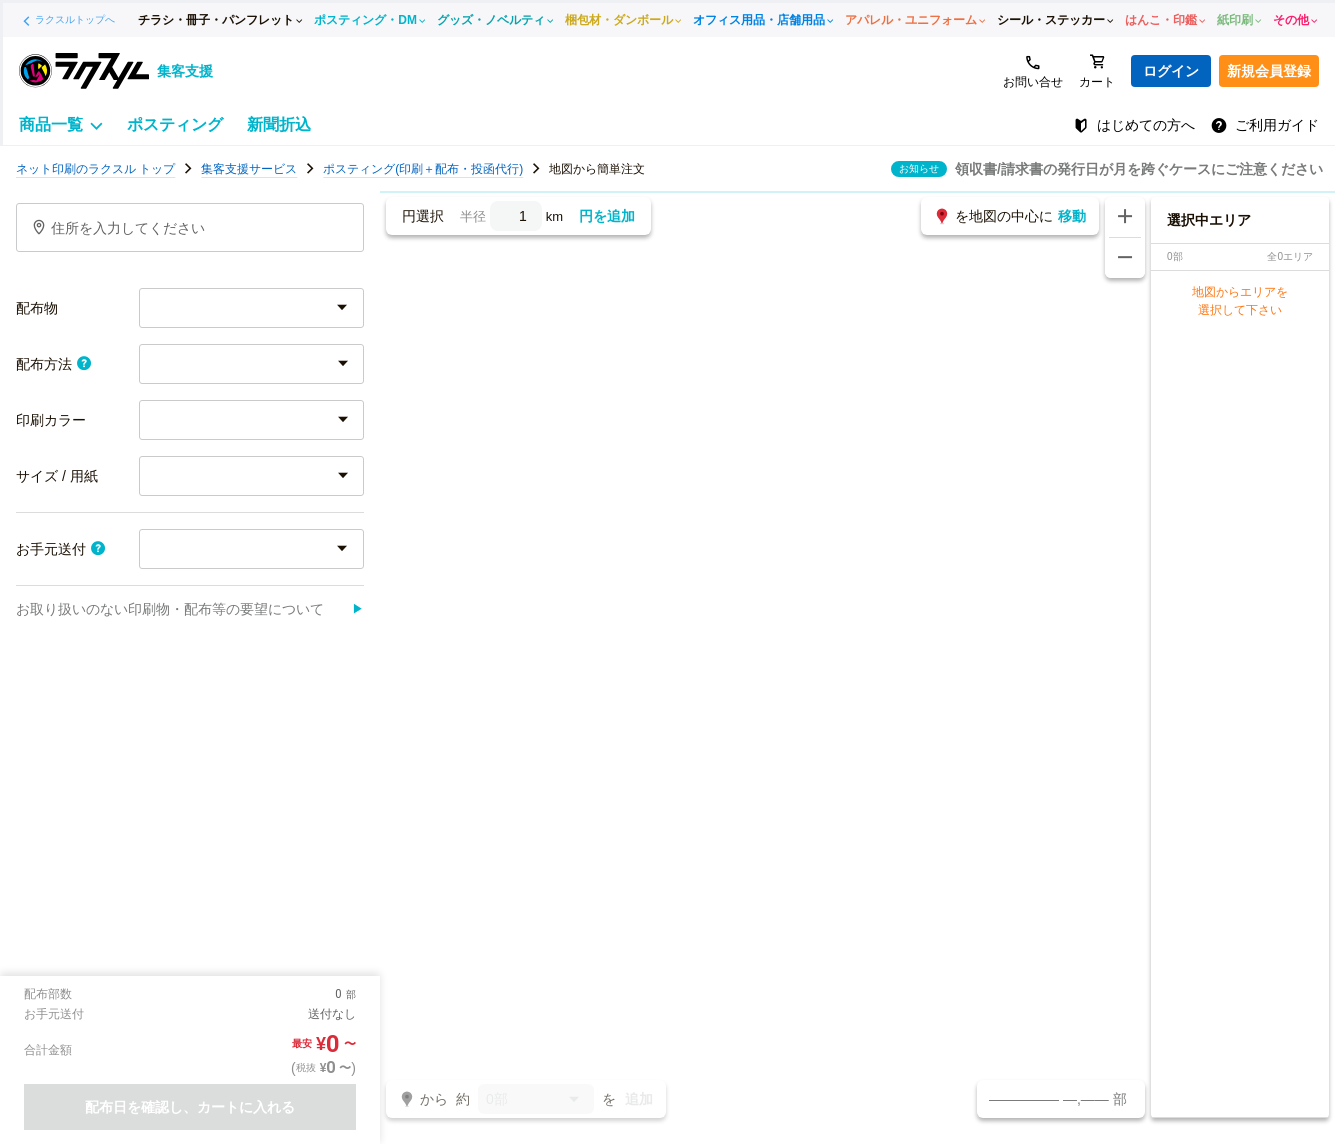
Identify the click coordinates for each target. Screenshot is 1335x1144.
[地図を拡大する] (1125, 217)
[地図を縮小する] (1125, 258)
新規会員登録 (1269, 71)
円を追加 (607, 216)
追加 (639, 1099)
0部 (536, 1100)
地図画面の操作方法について (1232, 169)
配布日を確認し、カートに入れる (190, 1107)
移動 (1072, 216)
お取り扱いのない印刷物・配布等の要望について (190, 609)
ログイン (1171, 71)
